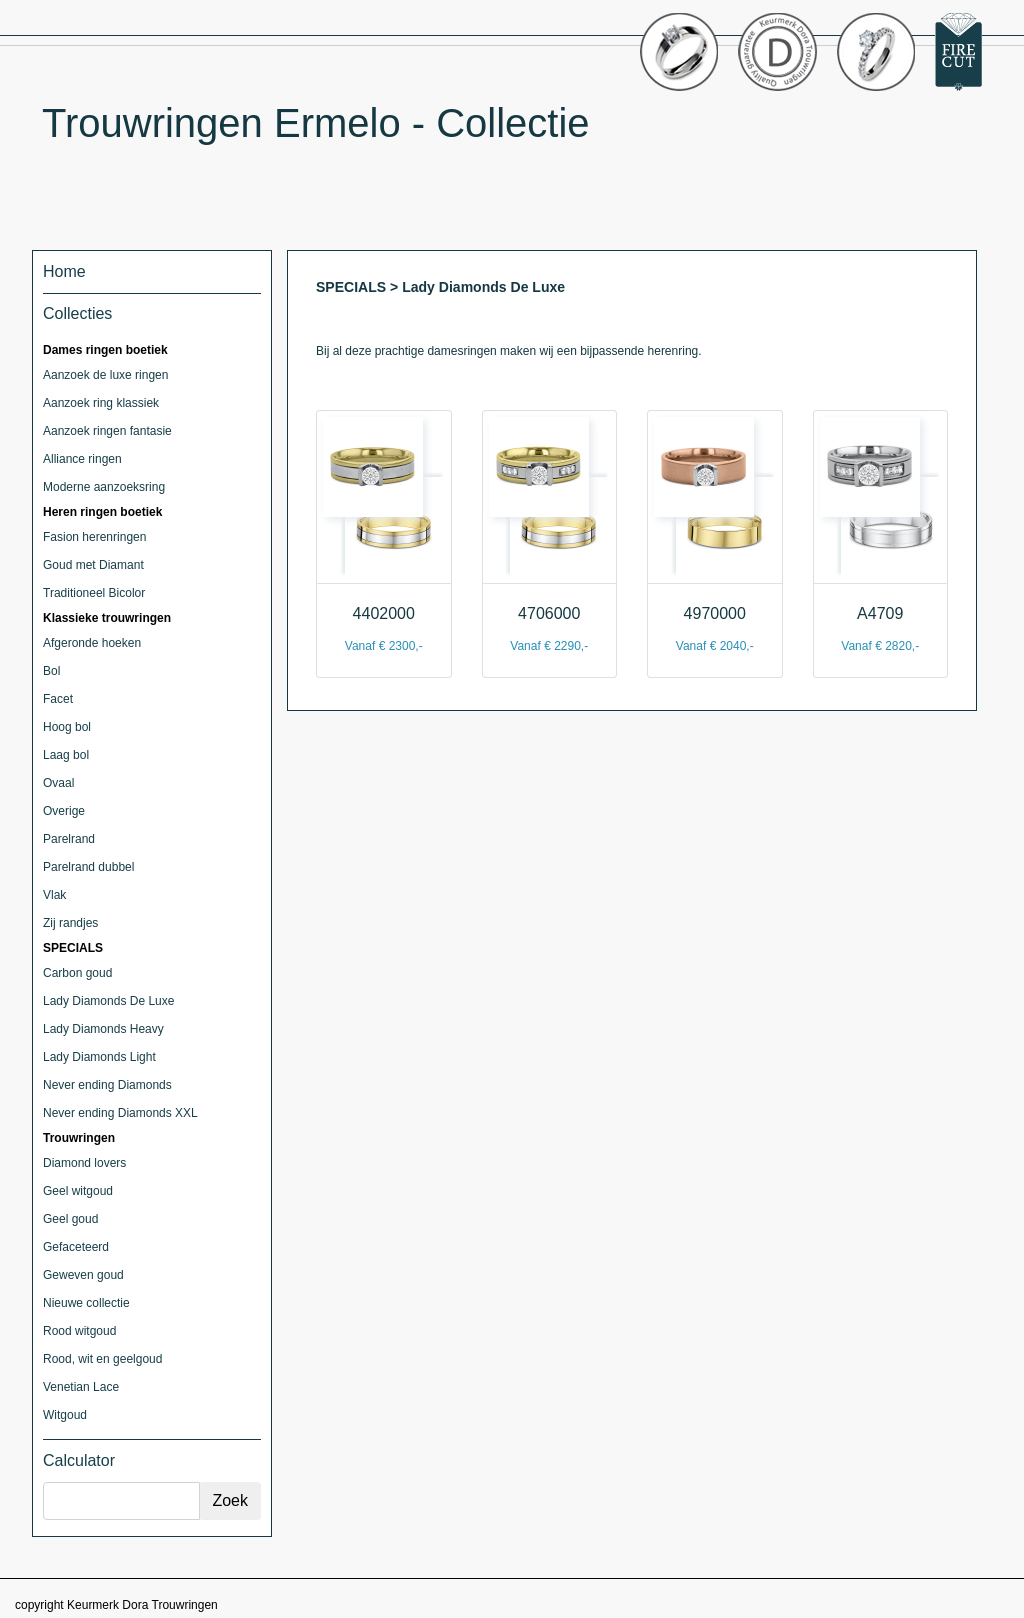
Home (64, 271)
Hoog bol (67, 727)
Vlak (54, 895)
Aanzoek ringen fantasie (107, 431)
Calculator (79, 1460)
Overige (64, 811)
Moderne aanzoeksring (104, 487)
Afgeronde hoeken (92, 643)
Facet (58, 699)
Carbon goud (77, 973)
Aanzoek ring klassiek (101, 403)
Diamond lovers (84, 1163)
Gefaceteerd (76, 1247)
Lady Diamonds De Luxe (108, 1001)
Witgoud (65, 1415)
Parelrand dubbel (88, 867)
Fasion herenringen (94, 537)
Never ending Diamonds (107, 1085)
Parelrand (69, 839)
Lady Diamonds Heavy (103, 1029)
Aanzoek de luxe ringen (105, 375)
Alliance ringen (82, 459)
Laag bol (66, 755)
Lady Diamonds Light (99, 1057)
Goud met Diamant (93, 565)
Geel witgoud (78, 1191)
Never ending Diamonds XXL (120, 1113)
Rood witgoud (79, 1331)
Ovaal (58, 783)
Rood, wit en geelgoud (102, 1359)
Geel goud (70, 1219)
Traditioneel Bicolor (94, 593)
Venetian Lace (81, 1387)
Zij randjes (70, 923)
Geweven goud (83, 1275)
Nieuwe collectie (86, 1303)
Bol (51, 671)
